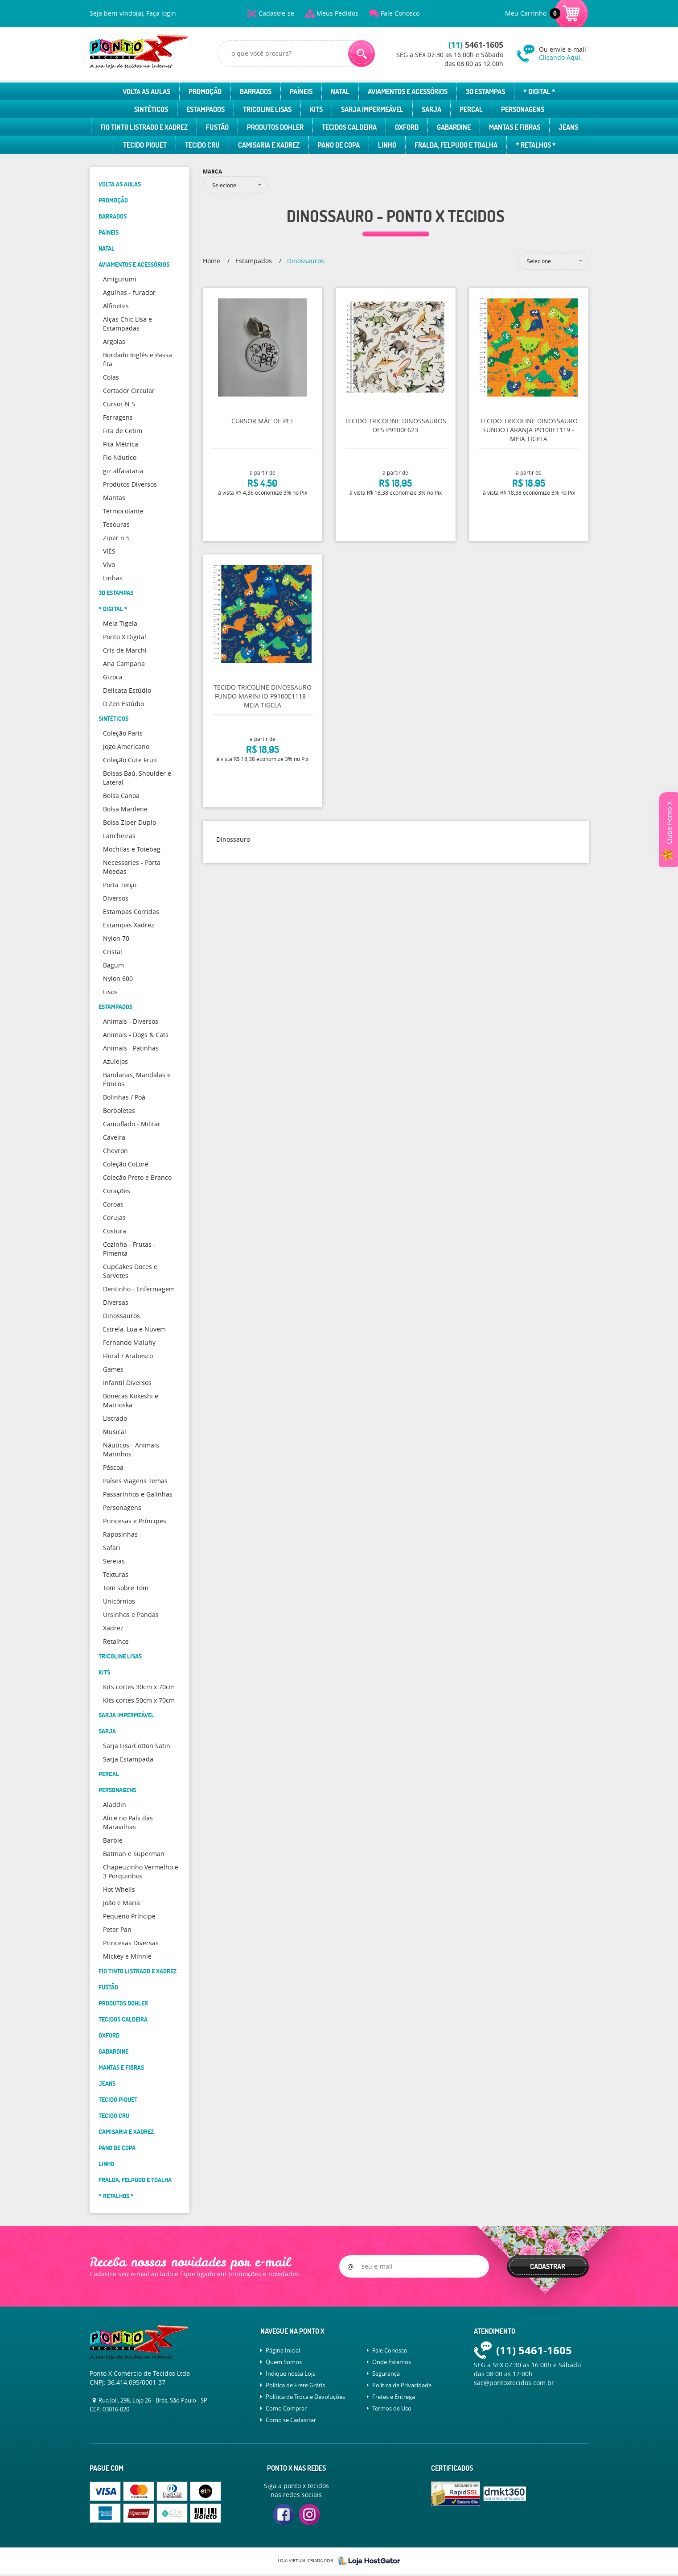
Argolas (114, 341)
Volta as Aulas (146, 91)
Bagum (113, 965)
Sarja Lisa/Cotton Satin (136, 1745)
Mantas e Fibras (514, 127)
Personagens (522, 109)
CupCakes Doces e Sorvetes (130, 1271)
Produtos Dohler (275, 127)
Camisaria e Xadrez (269, 145)
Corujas (114, 1217)
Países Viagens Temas (135, 1480)
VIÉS (109, 551)
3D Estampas (485, 91)
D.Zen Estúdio (123, 703)
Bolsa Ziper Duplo (129, 822)
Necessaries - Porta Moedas (131, 867)
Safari (111, 1547)
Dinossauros (121, 1315)
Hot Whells (119, 1889)
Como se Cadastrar (291, 2420)
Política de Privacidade (401, 2385)
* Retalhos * (536, 145)
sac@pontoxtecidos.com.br (514, 2382)
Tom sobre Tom (125, 1588)
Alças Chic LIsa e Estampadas (127, 323)
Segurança (386, 2373)
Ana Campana (124, 663)
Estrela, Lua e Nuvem (134, 1329)
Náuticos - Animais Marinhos (131, 1449)
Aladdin (114, 1804)
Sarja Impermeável (372, 109)
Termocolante (123, 511)
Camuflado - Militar (131, 1124)
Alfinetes (116, 306)
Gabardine (454, 127)
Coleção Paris (123, 733)
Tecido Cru (202, 145)
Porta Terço (119, 885)
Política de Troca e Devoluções (305, 2397)
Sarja (431, 109)
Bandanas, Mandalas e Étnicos (137, 1079)
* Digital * (539, 91)
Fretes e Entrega (393, 2397)
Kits (316, 109)
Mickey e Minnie (127, 1956)
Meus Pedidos (337, 13)
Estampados (205, 109)
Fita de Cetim (122, 430)
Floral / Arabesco (128, 1356)
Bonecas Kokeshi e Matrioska (130, 1400)
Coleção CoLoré (125, 1164)
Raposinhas (120, 1534)
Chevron (115, 1150)
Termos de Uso (391, 2408)
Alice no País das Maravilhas (128, 1822)
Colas (111, 377)
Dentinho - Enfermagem (139, 1289)
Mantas (114, 497)
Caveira (114, 1137)
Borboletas (119, 1110)
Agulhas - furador (129, 292)
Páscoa (113, 1467)
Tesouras (116, 524)
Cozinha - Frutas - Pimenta (129, 1248)
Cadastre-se (276, 13)
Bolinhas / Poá (124, 1097)
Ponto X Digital (124, 637)
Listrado (115, 1418)
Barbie (113, 1840)
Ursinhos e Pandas (131, 1614)
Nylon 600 (118, 978)
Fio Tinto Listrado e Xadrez (144, 127)
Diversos (115, 898)
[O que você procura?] (361, 53)
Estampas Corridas (131, 911)
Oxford (407, 127)
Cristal (112, 951)
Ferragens (118, 417)
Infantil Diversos (127, 1382)
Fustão (217, 127)
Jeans (568, 127)
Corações (116, 1191)
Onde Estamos (391, 2362)
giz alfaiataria (123, 471)
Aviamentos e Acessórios (408, 91)
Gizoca (113, 677)
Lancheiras (119, 835)
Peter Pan (117, 1929)
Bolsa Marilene (125, 809)
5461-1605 (475, 44)
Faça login (161, 13)
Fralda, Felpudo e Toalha (456, 145)
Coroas (113, 1204)
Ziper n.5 (116, 537)
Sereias (114, 1561)
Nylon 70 (116, 938)
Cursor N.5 (119, 404)
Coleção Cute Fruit (130, 760)
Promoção (205, 91)
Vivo (109, 564)
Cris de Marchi (125, 650)
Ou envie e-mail (564, 53)
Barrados (255, 91)
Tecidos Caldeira (349, 127)
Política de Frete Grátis (295, 2385)
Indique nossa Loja (291, 2373)
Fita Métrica (120, 444)
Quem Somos (284, 2362)
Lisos (110, 992)
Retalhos (116, 1641)
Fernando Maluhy (129, 1342)
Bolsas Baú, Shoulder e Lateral (137, 777)
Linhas (113, 578)
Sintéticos (151, 109)
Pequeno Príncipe (129, 1916)
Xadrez (113, 1628)
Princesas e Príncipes (134, 1521)
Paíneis (301, 91)
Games (113, 1369)
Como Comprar (286, 2408)
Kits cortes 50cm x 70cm (139, 1700)
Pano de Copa (339, 145)
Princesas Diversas (131, 1943)
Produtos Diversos (130, 484)
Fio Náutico (119, 457)
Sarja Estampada (128, 1759)
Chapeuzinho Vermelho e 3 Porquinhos (140, 1871)
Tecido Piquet (145, 145)
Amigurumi (119, 279)
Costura (114, 1231)
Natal (340, 91)
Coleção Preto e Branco (137, 1177)
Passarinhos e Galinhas (138, 1494)
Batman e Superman (133, 1853)
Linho (387, 145)
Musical (114, 1431)
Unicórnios (119, 1601)
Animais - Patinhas (131, 1048)
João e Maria (121, 1902)
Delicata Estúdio (127, 690)
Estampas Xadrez (128, 925)
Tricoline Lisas (267, 109)
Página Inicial (283, 2350)
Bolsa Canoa (121, 795)
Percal (471, 109)
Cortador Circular (129, 390)
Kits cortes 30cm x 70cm (139, 1687)
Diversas (115, 1302)
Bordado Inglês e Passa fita (137, 359)
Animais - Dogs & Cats (135, 1034)
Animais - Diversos (130, 1021)
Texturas (115, 1574)
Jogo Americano (126, 746)
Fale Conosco (400, 13)
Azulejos (115, 1061)
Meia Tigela (120, 623)
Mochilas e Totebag (131, 849)
